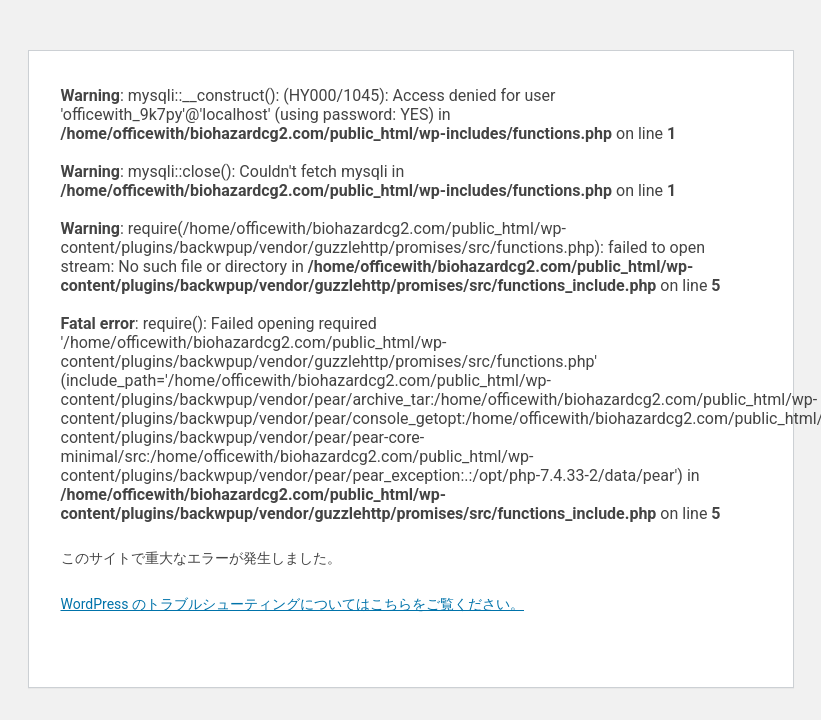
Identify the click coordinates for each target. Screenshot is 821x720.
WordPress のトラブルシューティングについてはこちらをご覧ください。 (293, 604)
